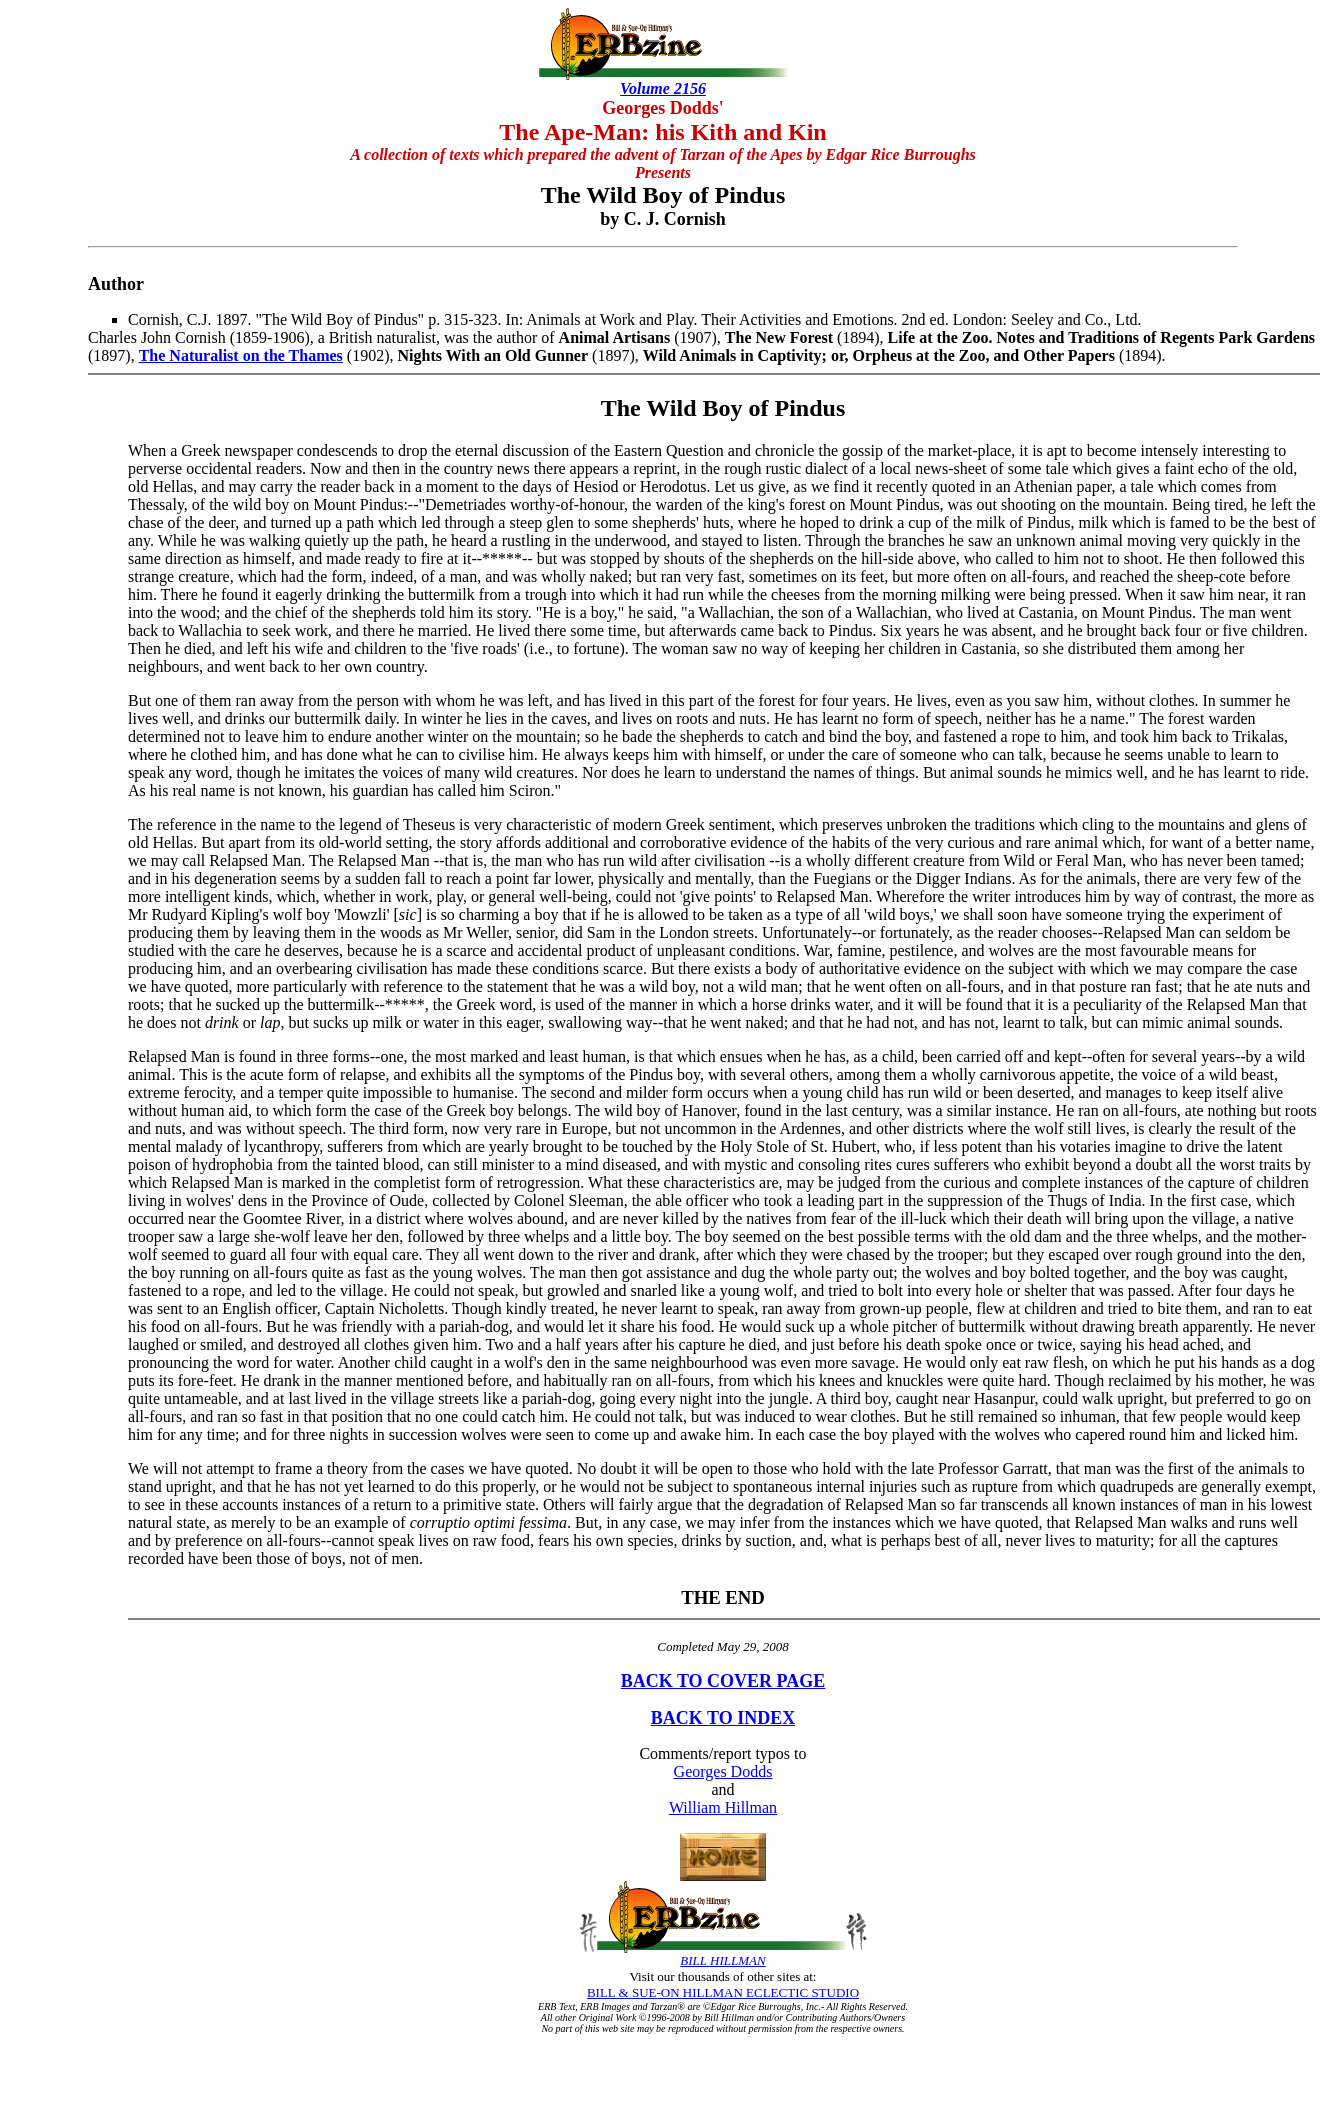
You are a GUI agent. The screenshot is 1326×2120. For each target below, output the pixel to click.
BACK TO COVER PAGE (723, 1681)
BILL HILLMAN (722, 1960)
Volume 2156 (663, 88)
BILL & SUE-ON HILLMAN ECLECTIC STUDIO (723, 1992)
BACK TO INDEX (723, 1718)
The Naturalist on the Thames (241, 355)
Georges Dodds (723, 1771)
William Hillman (723, 1807)
